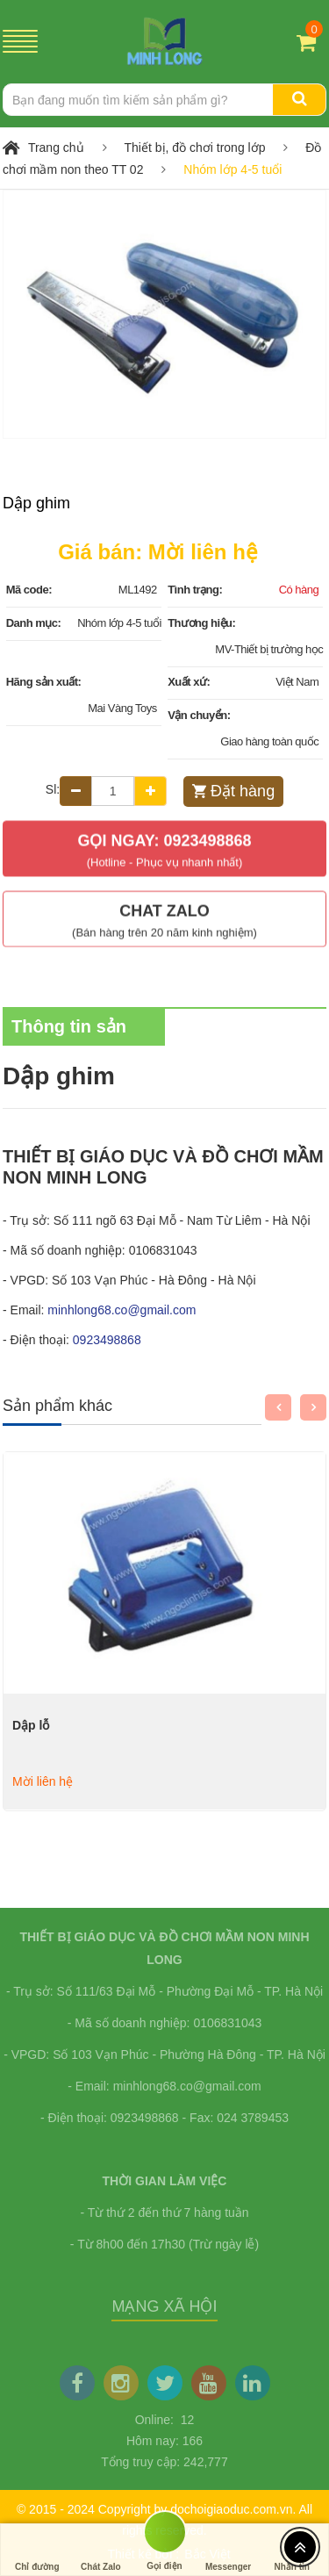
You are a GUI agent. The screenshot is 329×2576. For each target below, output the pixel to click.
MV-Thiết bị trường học (269, 649)
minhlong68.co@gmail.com (121, 1310)
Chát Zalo (101, 2550)
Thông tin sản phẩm (68, 1034)
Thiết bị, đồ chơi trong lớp (195, 147)
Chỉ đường (37, 2550)
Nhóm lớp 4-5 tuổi (232, 169)
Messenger (228, 2550)
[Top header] (300, 2547)
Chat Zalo (164, 913)
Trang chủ (56, 147)
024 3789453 (253, 2118)
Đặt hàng (243, 791)
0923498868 (107, 1340)
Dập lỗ (30, 1725)
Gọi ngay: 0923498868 (164, 843)
